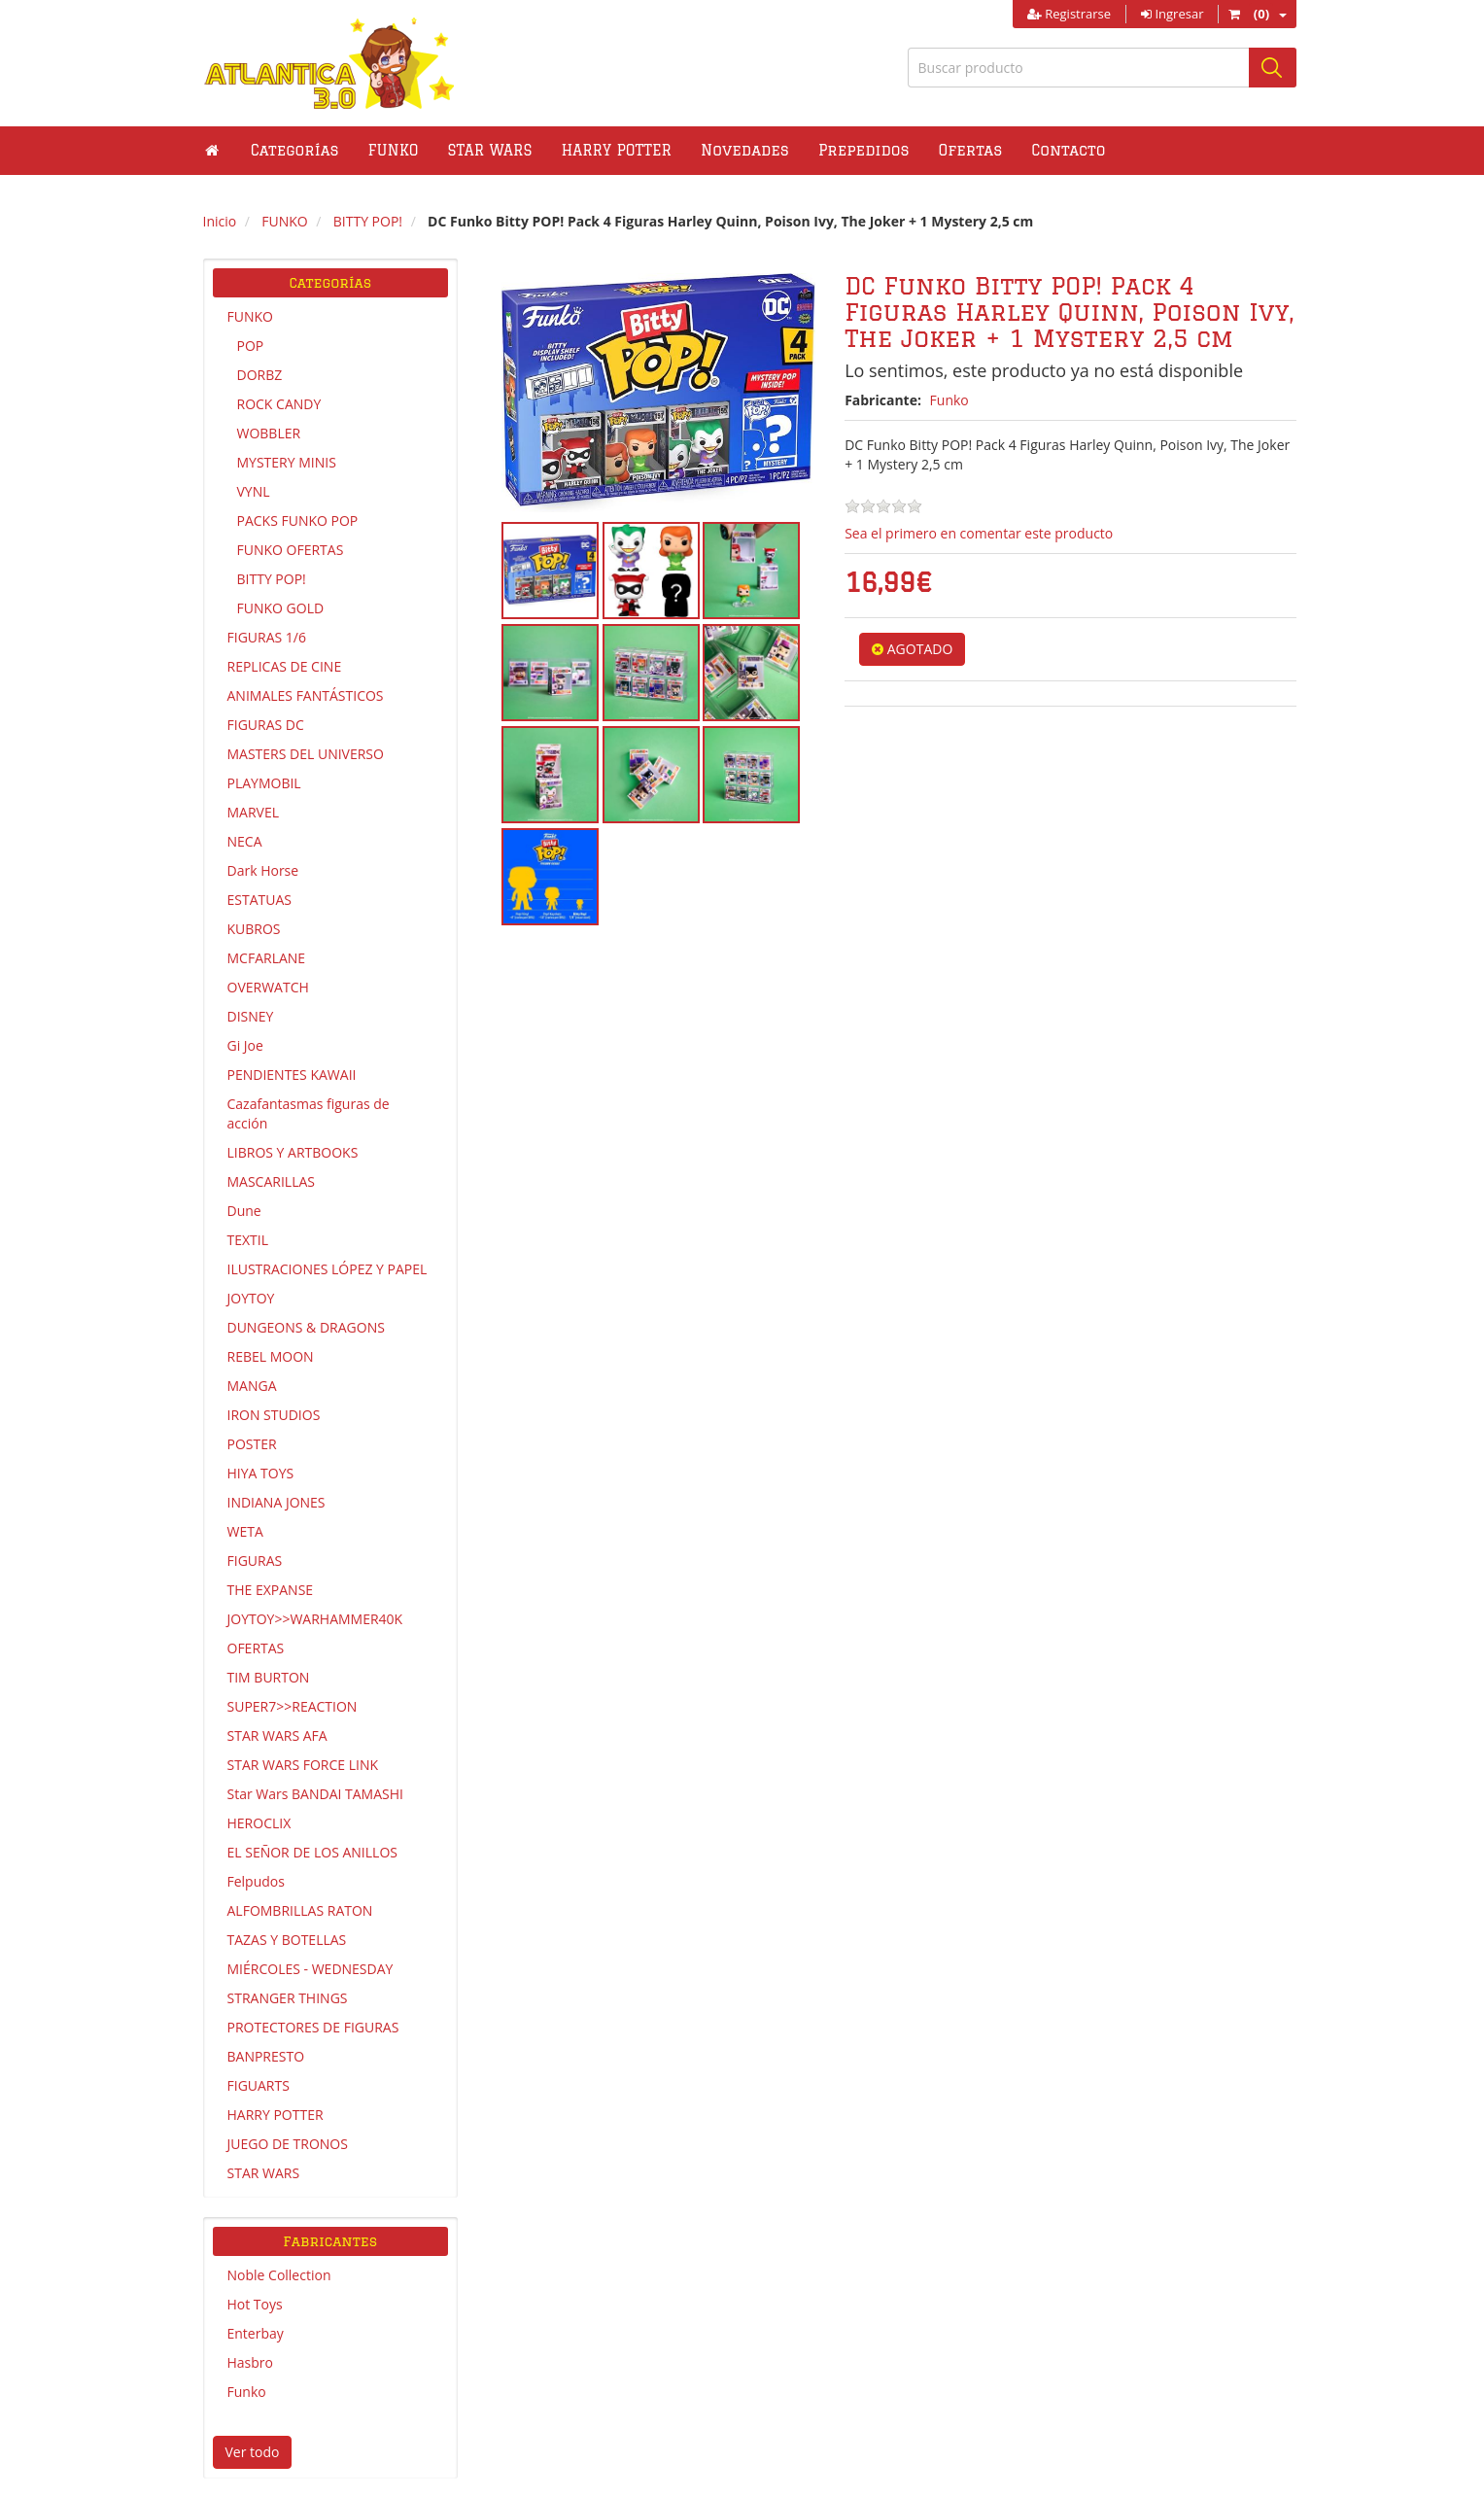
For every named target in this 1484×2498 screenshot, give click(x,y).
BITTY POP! (271, 579)
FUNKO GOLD (281, 608)
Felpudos (256, 1881)
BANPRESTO (266, 2056)
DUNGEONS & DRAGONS (306, 1327)
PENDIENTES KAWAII (292, 1074)
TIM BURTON (268, 1677)
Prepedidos (864, 150)
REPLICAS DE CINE (284, 666)
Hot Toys (255, 2304)
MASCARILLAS (271, 1181)
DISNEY (250, 1016)
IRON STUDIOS (274, 1414)
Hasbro (250, 2362)
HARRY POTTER (275, 2114)
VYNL (253, 491)
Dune (244, 1210)
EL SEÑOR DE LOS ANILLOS (312, 1852)
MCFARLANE (266, 958)
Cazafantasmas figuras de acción (308, 1113)
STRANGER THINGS (287, 1998)
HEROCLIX (259, 1823)
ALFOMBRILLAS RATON (300, 1910)
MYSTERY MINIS (286, 462)
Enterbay (255, 2333)
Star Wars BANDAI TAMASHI (315, 1794)
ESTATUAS (259, 899)
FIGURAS (255, 1560)
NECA (244, 841)
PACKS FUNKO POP (298, 520)
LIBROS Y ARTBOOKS (293, 1152)
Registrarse (1069, 13)
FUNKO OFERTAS (290, 549)
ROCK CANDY (279, 404)
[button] (393, 150)
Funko (246, 2391)
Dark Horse (263, 870)
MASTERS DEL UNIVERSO (305, 754)
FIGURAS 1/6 (266, 637)
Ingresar (1172, 13)
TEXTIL (248, 1240)
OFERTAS (256, 1648)
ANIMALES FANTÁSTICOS (305, 695)
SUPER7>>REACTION (292, 1706)
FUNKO (250, 316)
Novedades (745, 150)
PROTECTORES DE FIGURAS (313, 2027)
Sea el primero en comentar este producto (979, 533)
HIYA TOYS (260, 1473)
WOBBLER (269, 433)
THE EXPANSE (270, 1589)
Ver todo (252, 2452)
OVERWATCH (268, 987)
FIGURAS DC (265, 724)
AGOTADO (912, 649)
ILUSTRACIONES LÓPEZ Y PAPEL (327, 1269)
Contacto (1068, 150)
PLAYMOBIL (264, 783)
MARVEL (253, 812)
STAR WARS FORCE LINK (303, 1764)
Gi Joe (245, 1045)
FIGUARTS (258, 2085)
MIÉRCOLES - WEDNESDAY (310, 1969)
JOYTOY (251, 1298)
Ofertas (971, 150)
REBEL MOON (270, 1356)
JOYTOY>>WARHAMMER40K (315, 1619)
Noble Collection (279, 2275)
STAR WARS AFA (277, 1735)
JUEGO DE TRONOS (287, 2143)
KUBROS (254, 928)
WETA (245, 1531)
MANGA (252, 1385)
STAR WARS (263, 2173)
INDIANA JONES (276, 1502)
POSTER (252, 1444)
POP (250, 345)
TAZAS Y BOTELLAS (287, 1939)
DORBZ (260, 374)
